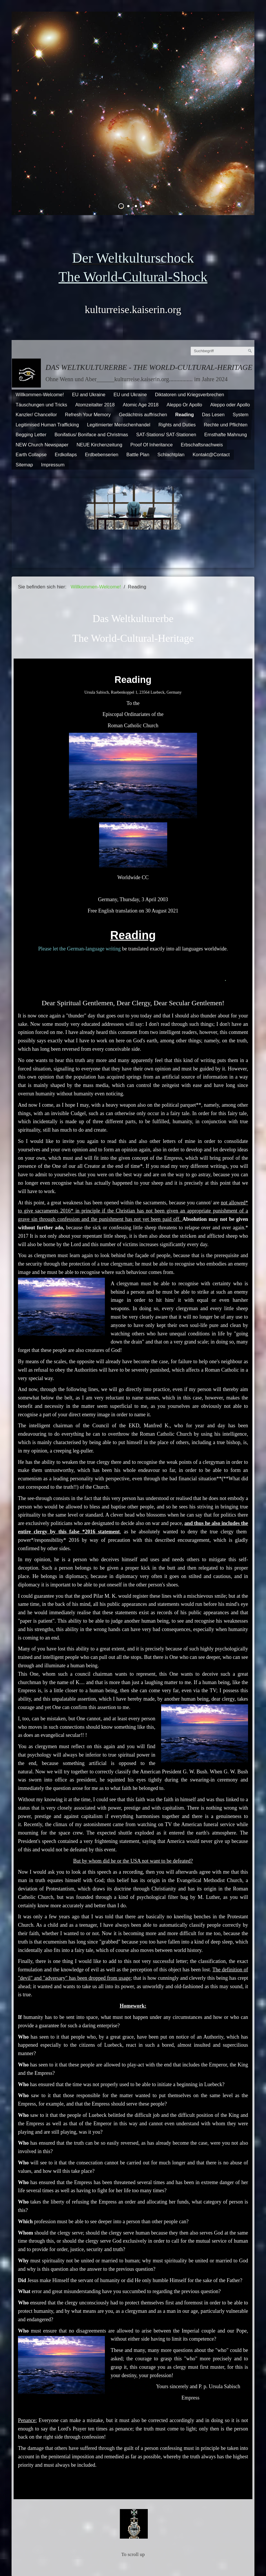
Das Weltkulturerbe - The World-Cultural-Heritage (148, 367)
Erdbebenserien (101, 454)
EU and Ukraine (88, 394)
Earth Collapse (31, 454)
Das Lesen (213, 414)
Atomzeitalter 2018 (95, 404)
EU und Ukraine (130, 394)
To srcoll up (133, 2487)
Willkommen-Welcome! (40, 394)
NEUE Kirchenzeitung (99, 444)
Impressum (53, 464)
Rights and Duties (177, 424)
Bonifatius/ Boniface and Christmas (91, 434)
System (240, 414)
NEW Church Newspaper (42, 444)
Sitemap (24, 464)
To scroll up (133, 2554)
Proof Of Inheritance (151, 444)
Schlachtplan (170, 454)
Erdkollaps (66, 454)
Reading (184, 414)
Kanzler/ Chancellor (36, 414)
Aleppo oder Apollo (230, 404)
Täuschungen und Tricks (41, 404)
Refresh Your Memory (88, 414)
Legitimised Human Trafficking (47, 424)
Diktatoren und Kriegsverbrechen (189, 394)
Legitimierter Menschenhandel (118, 424)
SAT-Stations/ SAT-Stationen (166, 434)
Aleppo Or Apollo (184, 404)
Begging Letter (31, 434)
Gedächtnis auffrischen (143, 414)
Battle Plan (137, 454)
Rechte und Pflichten (226, 424)
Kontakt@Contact (211, 454)
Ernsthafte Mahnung (225, 434)
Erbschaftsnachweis (202, 444)
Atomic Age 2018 (140, 404)
